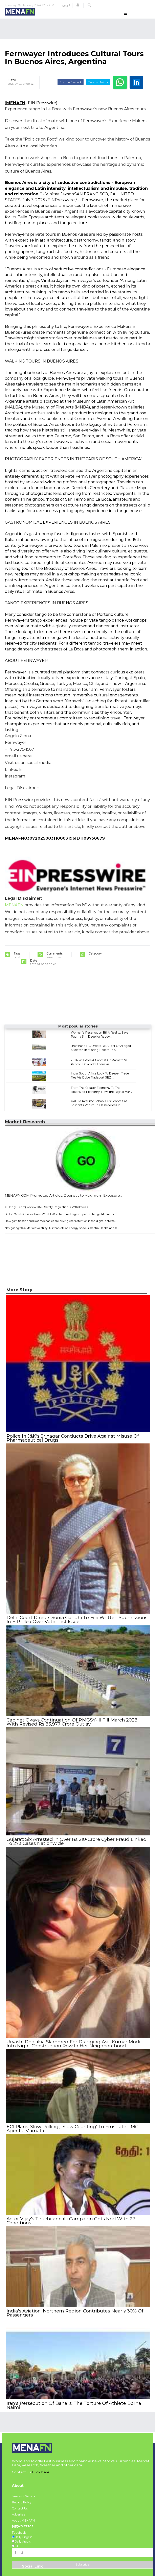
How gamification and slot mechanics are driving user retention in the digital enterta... (60, 1228)
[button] (77, 5)
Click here (40, 2476)
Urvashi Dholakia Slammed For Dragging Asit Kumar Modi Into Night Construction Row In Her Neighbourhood (73, 2049)
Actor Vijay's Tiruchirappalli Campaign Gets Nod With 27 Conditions (70, 2225)
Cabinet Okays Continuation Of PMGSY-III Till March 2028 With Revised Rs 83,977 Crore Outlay (71, 1728)
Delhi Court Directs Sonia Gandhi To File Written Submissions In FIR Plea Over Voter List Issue (76, 1626)
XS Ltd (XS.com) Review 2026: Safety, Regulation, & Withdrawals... (47, 1214)
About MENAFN (23, 2524)
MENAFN (15, 110)
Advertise (18, 2518)
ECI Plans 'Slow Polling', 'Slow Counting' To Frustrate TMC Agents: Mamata (72, 2133)
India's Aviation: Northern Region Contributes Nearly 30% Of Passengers (74, 2317)
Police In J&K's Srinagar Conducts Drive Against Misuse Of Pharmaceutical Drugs (72, 1445)
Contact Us (20, 2512)
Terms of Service (23, 2500)
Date (12, 88)
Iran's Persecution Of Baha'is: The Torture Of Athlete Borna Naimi (73, 2409)
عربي (66, 5)
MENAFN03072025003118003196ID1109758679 (55, 845)
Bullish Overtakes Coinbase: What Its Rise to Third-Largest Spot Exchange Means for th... (62, 1221)
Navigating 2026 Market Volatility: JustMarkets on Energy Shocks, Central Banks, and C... (62, 1235)
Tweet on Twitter (98, 89)
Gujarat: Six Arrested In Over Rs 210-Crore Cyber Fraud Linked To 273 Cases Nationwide (76, 1847)
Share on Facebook (71, 89)
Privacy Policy (21, 2506)
